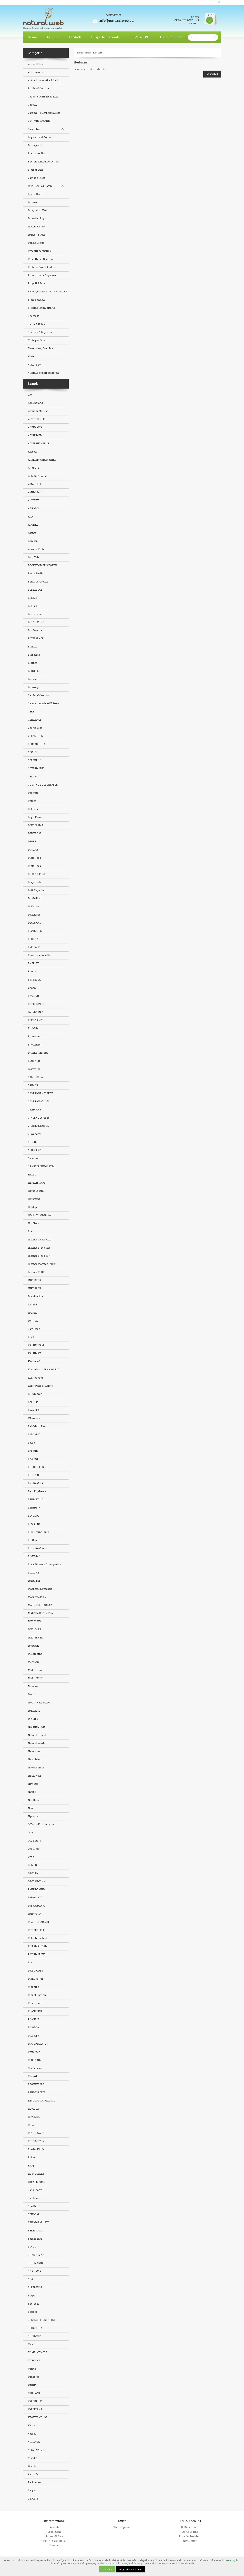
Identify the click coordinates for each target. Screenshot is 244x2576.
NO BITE (33, 1792)
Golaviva (33, 1158)
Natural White (36, 1743)
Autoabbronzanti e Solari (43, 80)
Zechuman (34, 2482)
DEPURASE (34, 833)
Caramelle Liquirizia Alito (44, 113)
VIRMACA (34, 2441)
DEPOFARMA (35, 825)
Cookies (54, 2545)
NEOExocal (34, 1775)
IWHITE (33, 1320)
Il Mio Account (189, 2527)
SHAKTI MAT (36, 2255)
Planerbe (33, 1987)
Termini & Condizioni (54, 2541)
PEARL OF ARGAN (38, 1922)
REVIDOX (33, 2108)
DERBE (32, 841)
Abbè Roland (35, 403)
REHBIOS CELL (37, 2092)
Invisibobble (35, 1296)
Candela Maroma (38, 695)
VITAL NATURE (37, 2450)
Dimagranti (35, 145)
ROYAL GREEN (36, 2173)
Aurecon (33, 541)
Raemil (32, 2076)
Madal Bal (34, 1580)
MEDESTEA (35, 1621)
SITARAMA (34, 2271)
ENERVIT (33, 963)
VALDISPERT (35, 2401)
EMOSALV (34, 947)
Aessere (32, 451)
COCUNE (33, 752)
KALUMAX (34, 1353)
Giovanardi (34, 1134)
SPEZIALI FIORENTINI (41, 2320)
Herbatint (97, 52)
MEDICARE (34, 1629)
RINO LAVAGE (36, 2133)
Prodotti (75, 37)
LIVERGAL (34, 1556)
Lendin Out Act (37, 1483)
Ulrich (32, 2368)
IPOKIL (32, 1312)
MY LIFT (33, 1719)
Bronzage (33, 687)
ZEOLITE (33, 2498)
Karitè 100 (34, 1361)
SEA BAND (34, 2206)
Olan (31, 1832)
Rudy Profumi (36, 2182)
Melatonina (35, 1654)
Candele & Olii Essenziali (43, 96)
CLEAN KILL (35, 736)
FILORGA (33, 1028)
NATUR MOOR (36, 1727)
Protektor (34, 2052)
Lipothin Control (38, 1548)
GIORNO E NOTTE (38, 1126)
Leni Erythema (37, 1491)
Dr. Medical (35, 898)
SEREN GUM (35, 2230)
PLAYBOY (33, 2027)
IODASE (32, 1304)
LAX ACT (33, 1459)
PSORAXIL (34, 2060)
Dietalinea (34, 857)
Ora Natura (34, 1840)
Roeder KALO (36, 2149)
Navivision (34, 1759)
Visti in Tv (34, 364)
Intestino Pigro (37, 218)
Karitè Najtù (35, 1377)
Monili (32, 1694)
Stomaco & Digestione (41, 332)
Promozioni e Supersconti (43, 275)
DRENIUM (34, 914)
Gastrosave (34, 1109)
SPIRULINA (35, 2328)
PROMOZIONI (139, 37)
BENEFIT (33, 598)
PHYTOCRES (35, 1970)
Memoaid (34, 1662)
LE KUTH (33, 1475)
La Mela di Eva (36, 1426)
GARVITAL (34, 1085)
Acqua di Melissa (38, 411)
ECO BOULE (35, 931)
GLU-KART (34, 1150)
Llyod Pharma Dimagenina (44, 1564)
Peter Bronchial (37, 1938)
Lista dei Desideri (189, 2536)
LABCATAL (34, 1434)
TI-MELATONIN (37, 2352)
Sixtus (32, 2279)
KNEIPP (33, 1402)
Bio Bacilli (34, 606)
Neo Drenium (36, 1767)
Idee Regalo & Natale (40, 186)
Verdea (32, 2433)
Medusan (33, 1645)
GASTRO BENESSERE (40, 1093)
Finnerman (35, 1036)
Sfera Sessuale (36, 299)
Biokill (32, 646)
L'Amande (34, 1418)
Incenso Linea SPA (39, 1247)
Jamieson (34, 1329)
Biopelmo (34, 654)
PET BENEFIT (36, 1930)
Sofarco (32, 2311)
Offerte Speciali (122, 2527)
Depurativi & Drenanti (41, 137)
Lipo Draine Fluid (38, 1532)
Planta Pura (35, 2003)
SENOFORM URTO (38, 2222)
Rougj (31, 2165)
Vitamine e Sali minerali (43, 372)
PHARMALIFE (36, 1954)
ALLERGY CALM (37, 476)
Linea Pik (34, 1524)
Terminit (33, 2344)
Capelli (32, 104)
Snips (31, 2295)
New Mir (33, 1783)
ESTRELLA (34, 979)
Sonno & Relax (36, 324)
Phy (30, 1962)
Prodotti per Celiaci (40, 251)
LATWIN (33, 1450)
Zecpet (32, 2490)
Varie (31, 356)
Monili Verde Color (39, 1702)
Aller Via (33, 468)
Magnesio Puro (37, 1597)
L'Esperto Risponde (105, 37)
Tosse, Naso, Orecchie (40, 348)
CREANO (33, 776)
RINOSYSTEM (36, 2141)
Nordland (34, 1800)
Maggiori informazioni (130, 2569)
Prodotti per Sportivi (40, 259)
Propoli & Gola (36, 283)
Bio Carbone (35, 614)
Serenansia (35, 2238)
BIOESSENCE (36, 638)
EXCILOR (33, 996)
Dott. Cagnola (36, 890)
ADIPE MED (35, 435)
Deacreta (33, 792)
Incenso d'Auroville (39, 1239)
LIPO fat (33, 1540)
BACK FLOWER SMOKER (42, 565)
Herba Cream (36, 1191)
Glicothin (33, 1142)
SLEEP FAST (35, 2287)
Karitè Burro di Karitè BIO (43, 1369)
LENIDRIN (34, 1507)
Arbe (31, 516)
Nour (31, 1808)
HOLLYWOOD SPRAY (40, 1215)
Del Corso (33, 809)
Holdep (32, 1207)
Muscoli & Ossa (36, 234)
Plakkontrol (35, 1978)
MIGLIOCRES (35, 1678)
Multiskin (34, 1710)
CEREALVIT (35, 719)
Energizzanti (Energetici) (43, 161)
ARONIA (33, 524)
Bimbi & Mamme (38, 88)
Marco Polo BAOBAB (40, 1605)
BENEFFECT (35, 589)
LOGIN (195, 17)
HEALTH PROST (37, 1182)
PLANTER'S (35, 2011)
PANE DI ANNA (37, 1889)
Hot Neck (33, 1223)
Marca (88, 52)
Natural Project (37, 1735)
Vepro (31, 2425)
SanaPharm (35, 2190)
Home (32, 37)
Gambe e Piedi (36, 178)
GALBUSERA (35, 1077)
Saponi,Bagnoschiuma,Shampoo (47, 291)
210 (30, 394)
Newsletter (190, 2541)
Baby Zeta (33, 557)
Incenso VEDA (36, 1272)
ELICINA (33, 939)
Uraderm (33, 2376)
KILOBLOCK (35, 1394)
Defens (32, 801)
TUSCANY (34, 2360)
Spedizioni (54, 2531)
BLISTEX (33, 671)
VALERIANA (35, 2409)
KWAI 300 (33, 1410)
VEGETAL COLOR (37, 2417)
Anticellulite (36, 64)
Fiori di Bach (36, 169)
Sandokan (34, 2198)
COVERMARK (36, 768)
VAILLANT (34, 2393)
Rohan (32, 2157)
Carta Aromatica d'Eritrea (43, 703)
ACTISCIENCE (36, 419)
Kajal (31, 1337)
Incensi (32, 202)
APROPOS (34, 508)
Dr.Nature (33, 906)
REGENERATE (36, 2084)
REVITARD (34, 2117)
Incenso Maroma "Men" (42, 1264)
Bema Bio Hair (37, 573)
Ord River (33, 1848)
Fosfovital (34, 1069)
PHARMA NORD (37, 1946)
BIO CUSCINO (36, 622)
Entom (32, 971)
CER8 (31, 711)
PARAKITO (34, 1913)
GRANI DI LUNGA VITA (41, 1166)
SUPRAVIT (34, 2336)
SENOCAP (34, 2214)
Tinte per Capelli (38, 340)
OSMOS (32, 1865)
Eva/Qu (32, 987)
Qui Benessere (36, 2068)
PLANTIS (33, 2019)
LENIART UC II (37, 1499)
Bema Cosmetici (38, 581)
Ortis (31, 1857)
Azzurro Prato (36, 549)
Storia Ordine (190, 2531)
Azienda (53, 37)
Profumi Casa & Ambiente (43, 267)
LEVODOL (33, 1515)
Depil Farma (35, 817)
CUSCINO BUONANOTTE (43, 784)
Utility (32, 2385)
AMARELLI (34, 484)
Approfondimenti (172, 37)
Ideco (31, 1231)
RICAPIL (33, 2125)
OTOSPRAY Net (37, 1881)
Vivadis (32, 2458)
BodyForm (34, 679)
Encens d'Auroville (39, 955)
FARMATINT (35, 1012)
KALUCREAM (36, 1345)
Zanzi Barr (34, 2474)
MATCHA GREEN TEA (40, 1613)
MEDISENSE (35, 1637)
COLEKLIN (34, 760)
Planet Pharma (37, 1995)
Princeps (33, 2035)
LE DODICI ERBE (37, 1467)
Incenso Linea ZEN (39, 1255)
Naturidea (34, 1751)
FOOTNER (34, 1061)
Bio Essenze (35, 630)
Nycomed (33, 1816)
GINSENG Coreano (38, 1117)
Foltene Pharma (38, 1052)
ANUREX (33, 500)
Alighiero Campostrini (42, 459)
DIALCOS (33, 849)
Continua (107, 2569)
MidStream (35, 1670)
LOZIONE (33, 1572)
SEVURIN (33, 2246)
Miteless (33, 1686)
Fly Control (35, 1044)
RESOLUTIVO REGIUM (41, 2100)
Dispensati (34, 882)
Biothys (32, 663)
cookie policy (233, 2560)
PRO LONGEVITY (38, 2043)
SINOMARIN (35, 2263)
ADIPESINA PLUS (38, 443)
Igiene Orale (35, 194)
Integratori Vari (37, 210)
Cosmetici (34, 129)
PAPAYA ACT (35, 1897)
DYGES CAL (34, 922)
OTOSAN (33, 1873)
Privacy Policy (54, 2536)
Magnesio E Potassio (40, 1589)
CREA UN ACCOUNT (186, 20)
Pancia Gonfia (36, 242)
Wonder (33, 2466)
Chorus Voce (35, 727)
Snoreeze (33, 316)
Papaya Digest (36, 1905)
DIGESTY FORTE (37, 874)
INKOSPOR (34, 1280)
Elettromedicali (38, 153)
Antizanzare (35, 72)
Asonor (32, 533)
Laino (31, 1442)
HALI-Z (32, 1174)
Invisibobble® (36, 226)
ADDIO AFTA (35, 427)
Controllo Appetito (39, 121)
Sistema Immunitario (41, 307)
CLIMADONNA (36, 744)
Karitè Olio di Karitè (40, 1385)
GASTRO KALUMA (38, 1101)
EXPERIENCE (36, 1004)
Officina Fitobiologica (41, 1824)
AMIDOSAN (35, 492)
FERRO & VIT (35, 1020)
